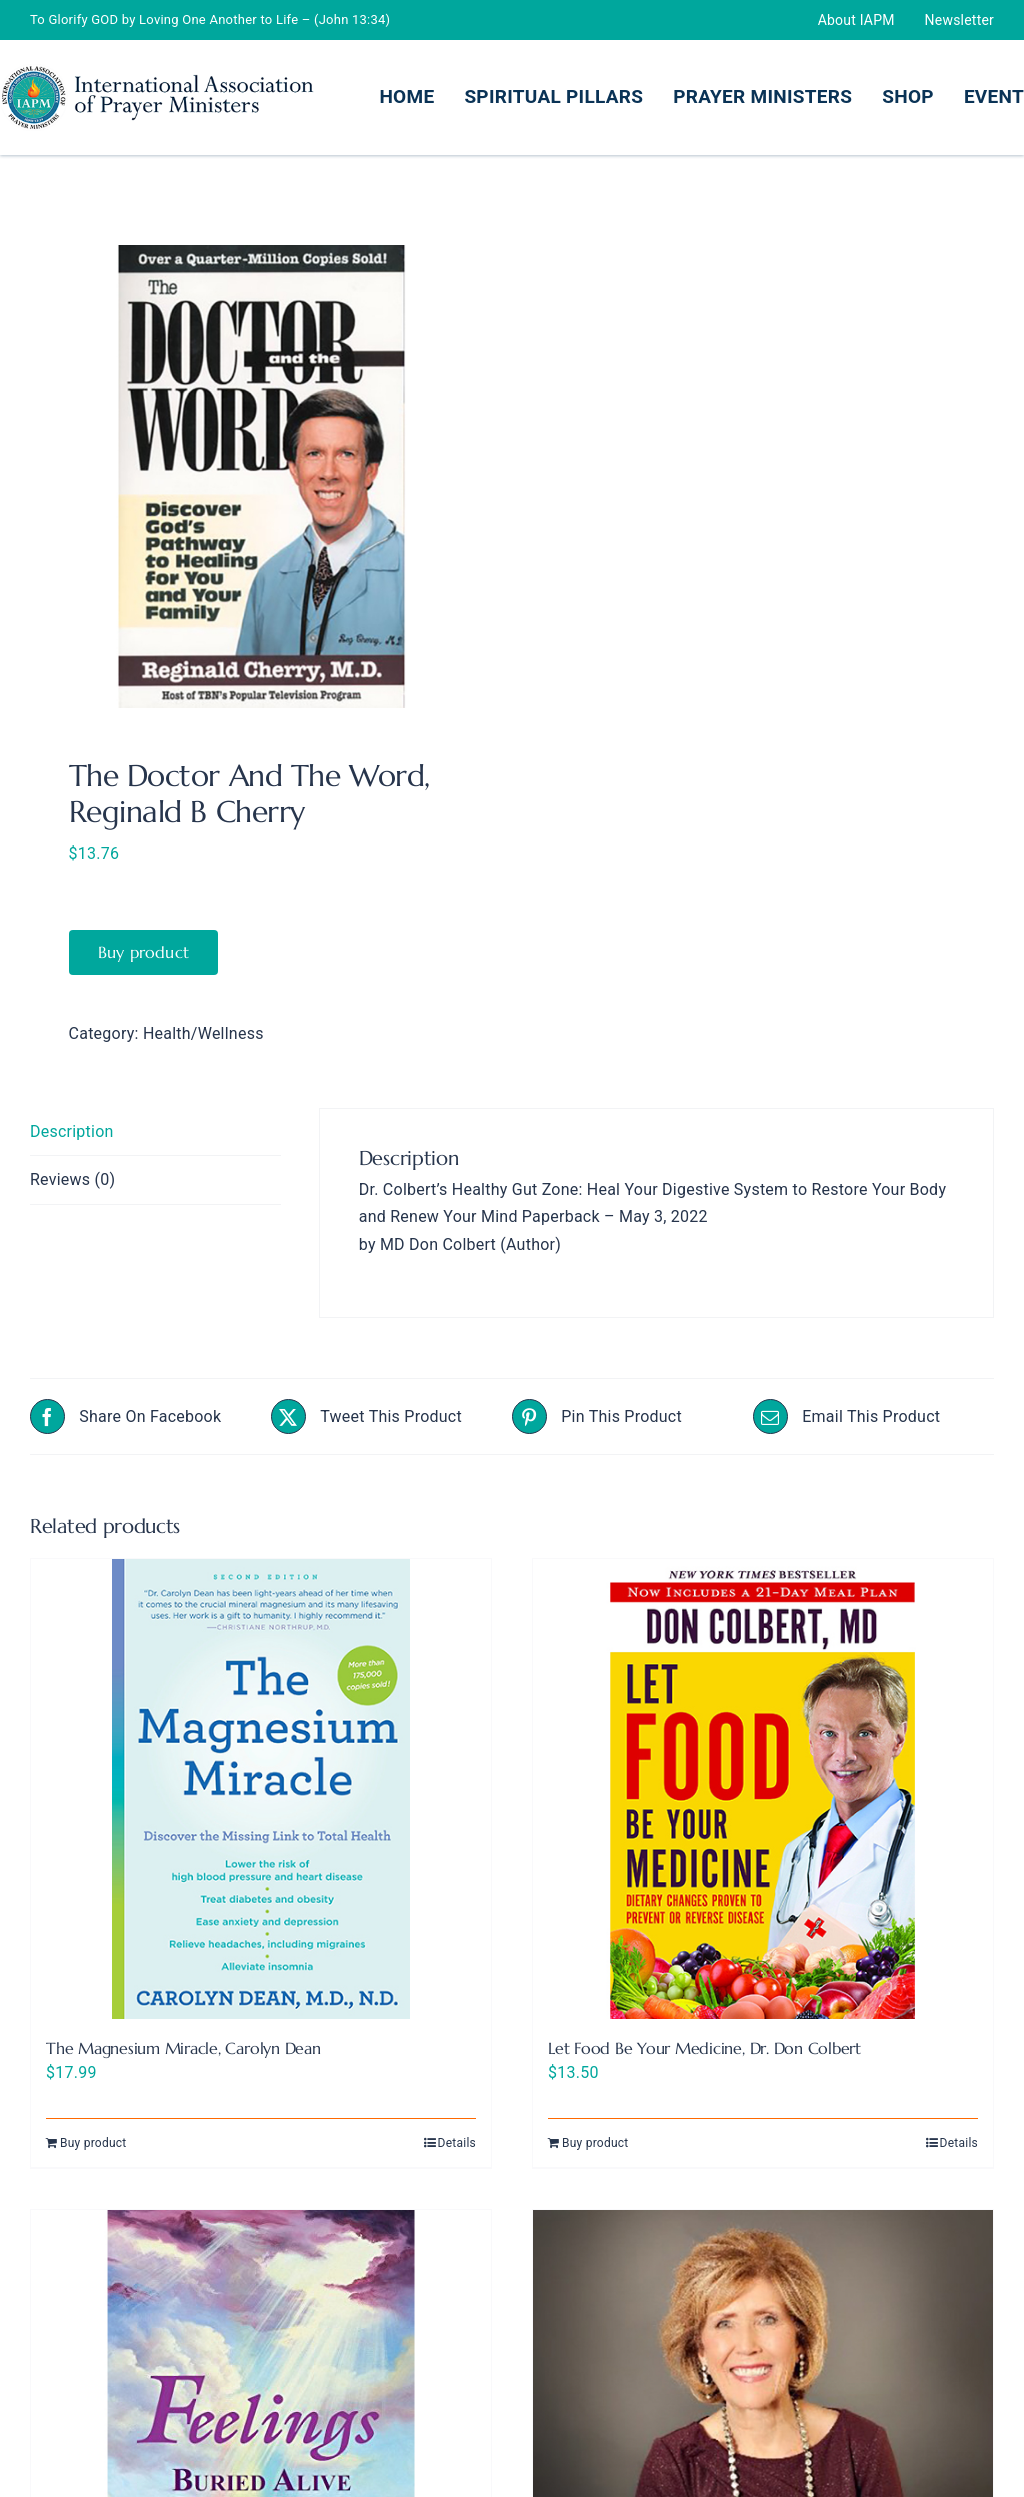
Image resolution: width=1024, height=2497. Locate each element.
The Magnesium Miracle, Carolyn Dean (183, 2048)
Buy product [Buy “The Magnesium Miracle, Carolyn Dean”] (93, 2143)
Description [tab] (72, 1131)
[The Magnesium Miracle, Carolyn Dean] (261, 1789)
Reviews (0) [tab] (72, 1179)
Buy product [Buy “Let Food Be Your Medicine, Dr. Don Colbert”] (595, 2143)
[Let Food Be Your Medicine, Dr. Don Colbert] (763, 1789)
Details (457, 2143)
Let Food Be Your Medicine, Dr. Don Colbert (704, 2048)
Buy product (144, 952)
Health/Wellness (203, 1033)
